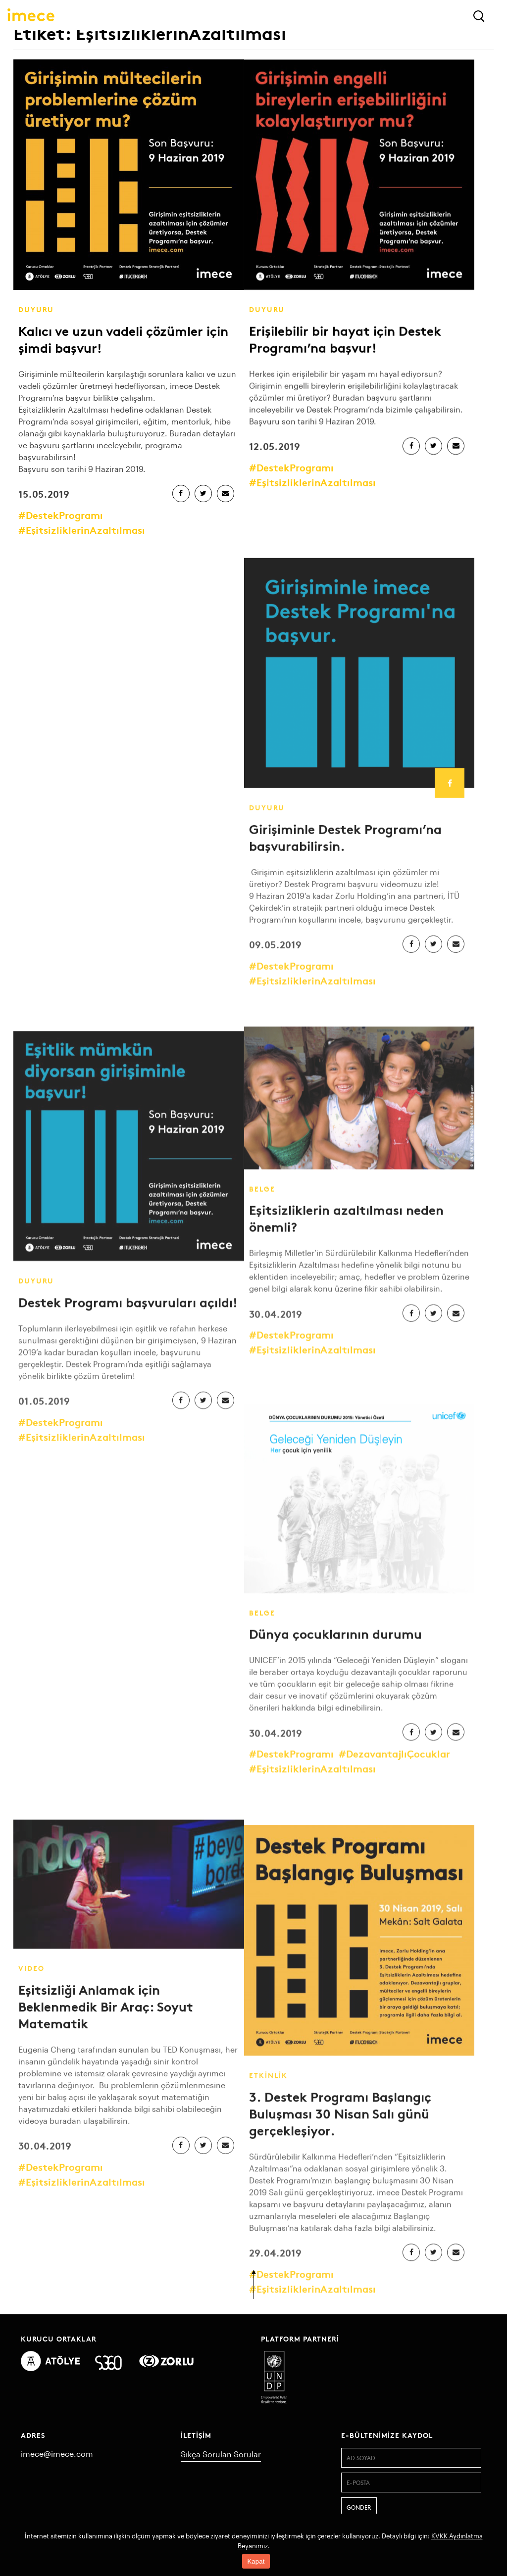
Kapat (255, 2561)
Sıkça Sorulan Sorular (221, 2454)
